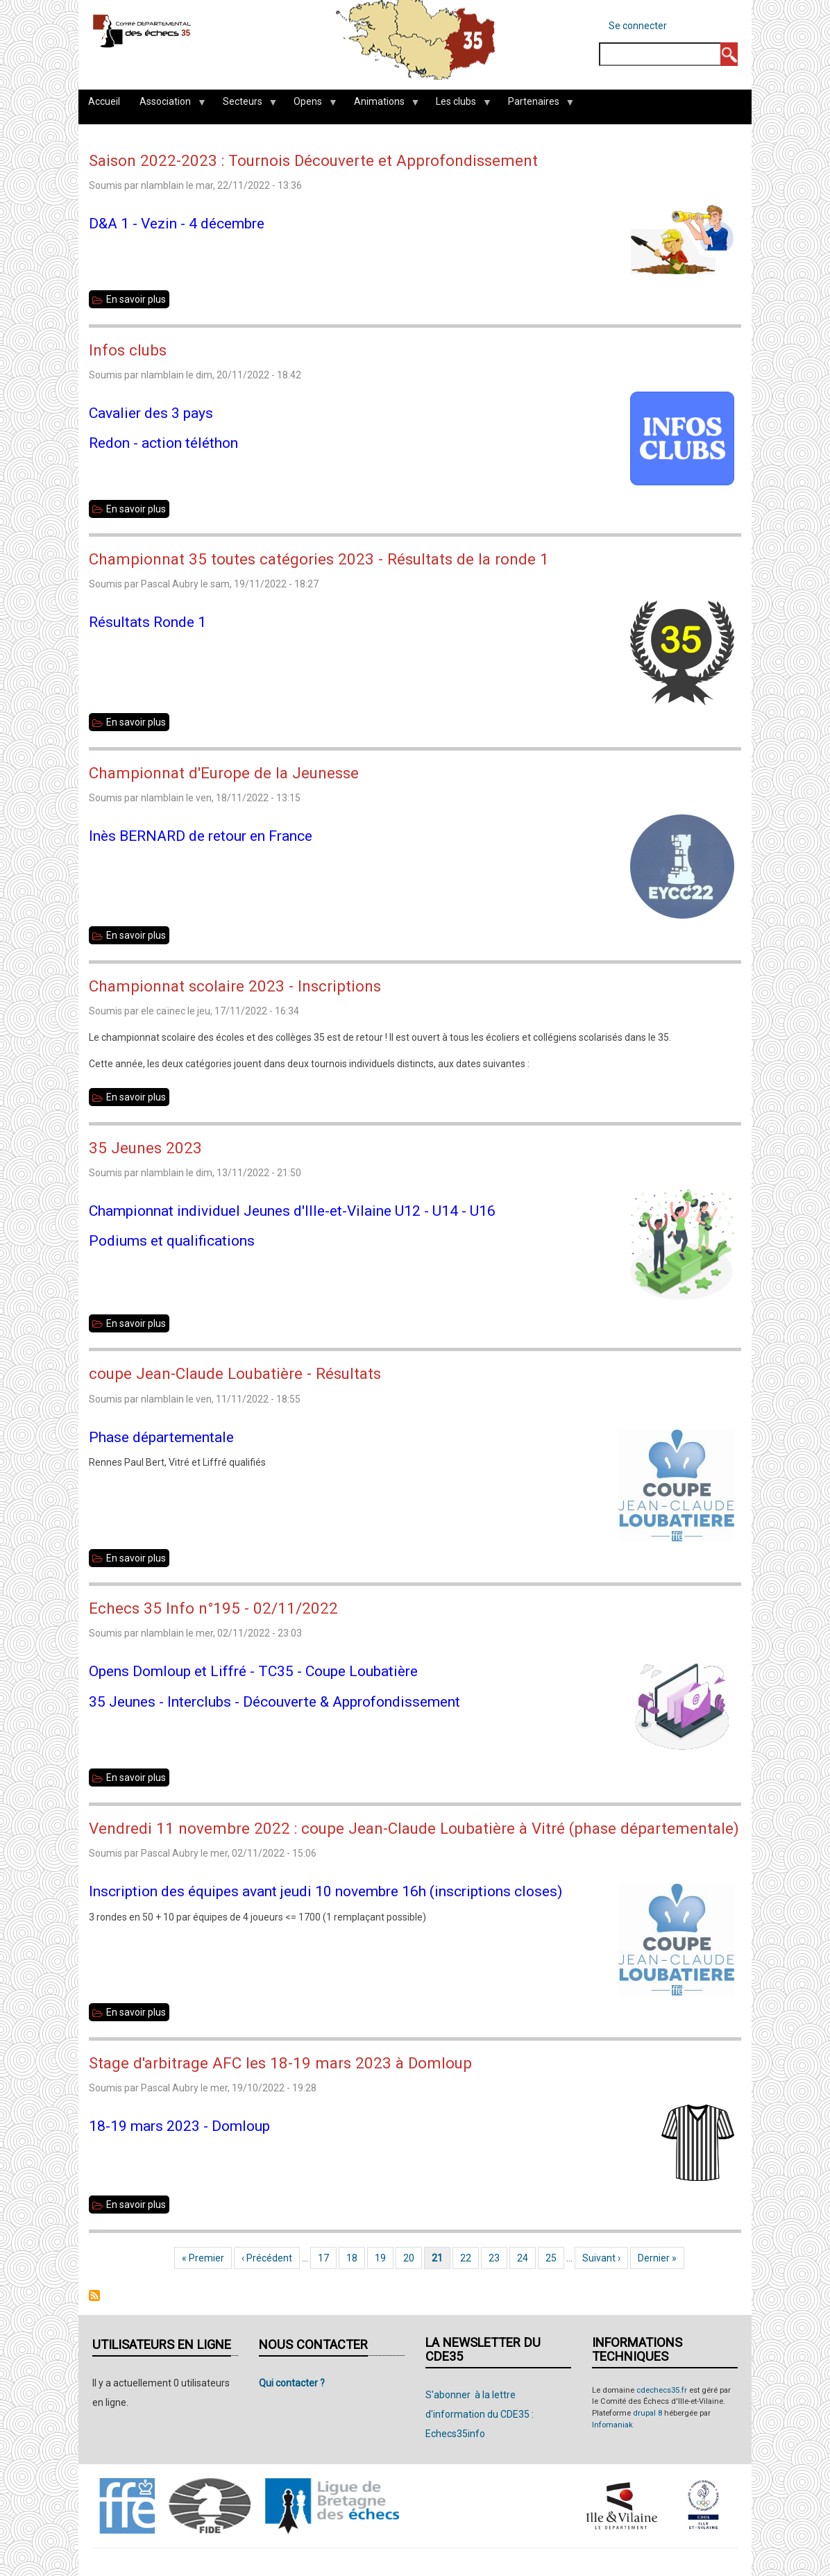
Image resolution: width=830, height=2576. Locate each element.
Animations (381, 105)
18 (355, 2258)
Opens (310, 105)
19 (384, 2258)
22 (469, 2258)
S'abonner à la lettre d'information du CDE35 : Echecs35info (479, 2414)
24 (526, 2258)
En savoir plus (137, 299)
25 (554, 2258)
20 (412, 2258)
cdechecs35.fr (661, 2390)
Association (167, 105)
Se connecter (638, 25)
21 (441, 2258)
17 (327, 2258)
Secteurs (245, 105)
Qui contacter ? (292, 2383)
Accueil (104, 101)
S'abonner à (94, 2295)
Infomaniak (612, 2424)
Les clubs (458, 105)
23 (498, 2258)
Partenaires (536, 105)
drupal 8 (647, 2413)
